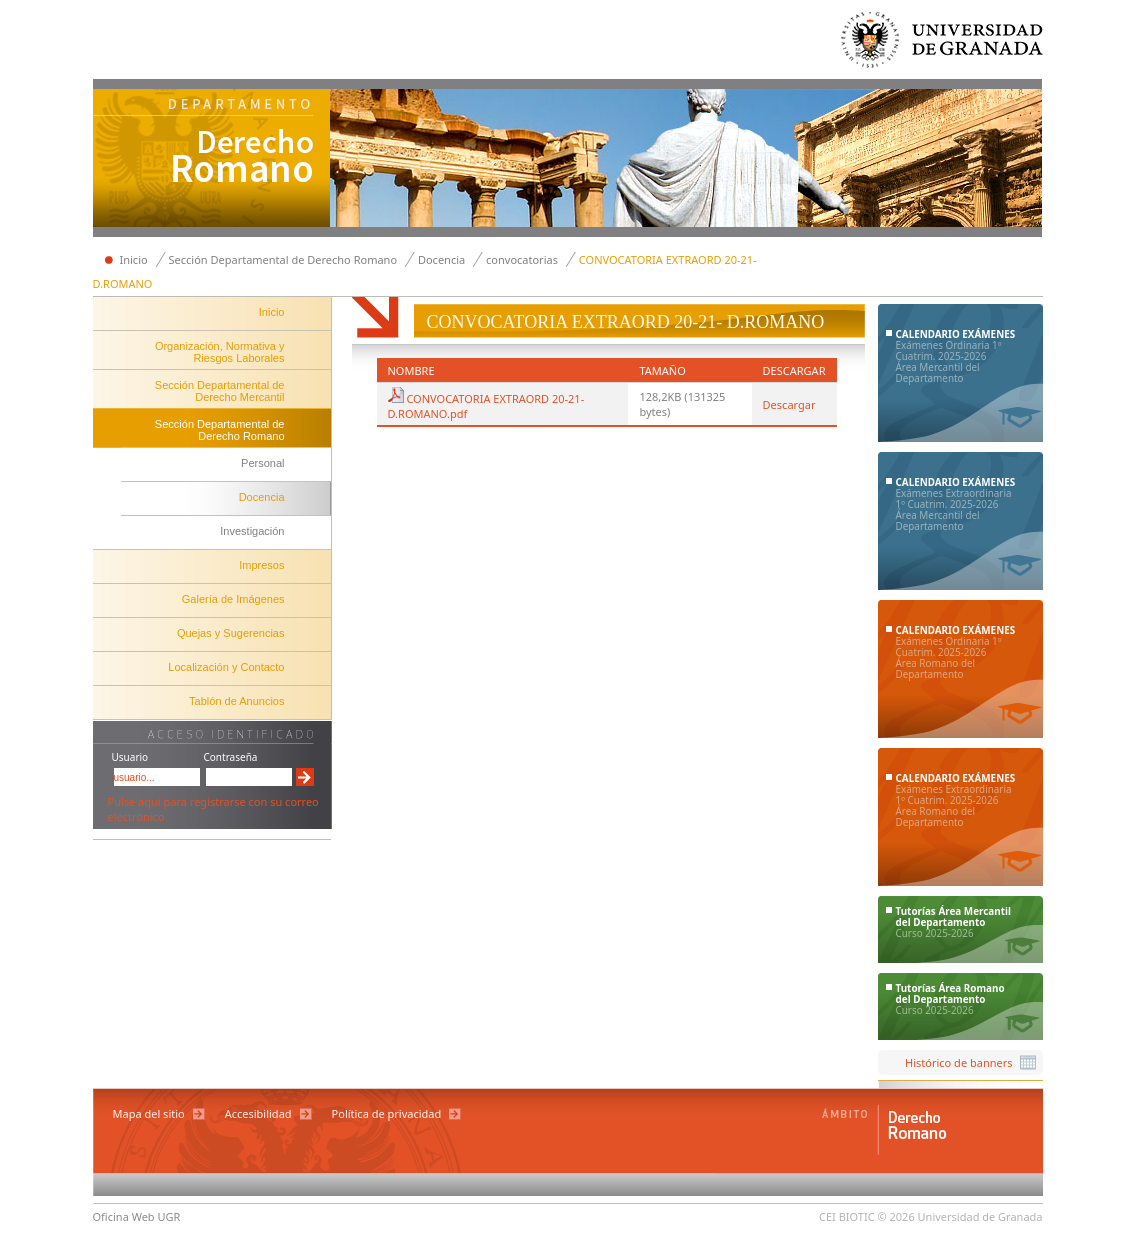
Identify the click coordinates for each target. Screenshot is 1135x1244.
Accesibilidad (258, 1113)
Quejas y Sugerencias (231, 633)
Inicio (134, 259)
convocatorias (522, 259)
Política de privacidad (387, 1113)
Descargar (789, 404)
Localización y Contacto (226, 667)
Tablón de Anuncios (236, 701)
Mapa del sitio (149, 1113)
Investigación (252, 531)
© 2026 (896, 1216)
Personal (262, 463)
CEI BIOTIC (847, 1216)
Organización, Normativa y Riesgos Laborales (220, 352)
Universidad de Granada (943, 44)
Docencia (441, 259)
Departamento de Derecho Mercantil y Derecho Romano (212, 160)
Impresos (261, 565)
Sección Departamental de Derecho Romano (283, 259)
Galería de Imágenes (233, 599)
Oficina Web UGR (137, 1216)
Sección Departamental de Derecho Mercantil (220, 391)
